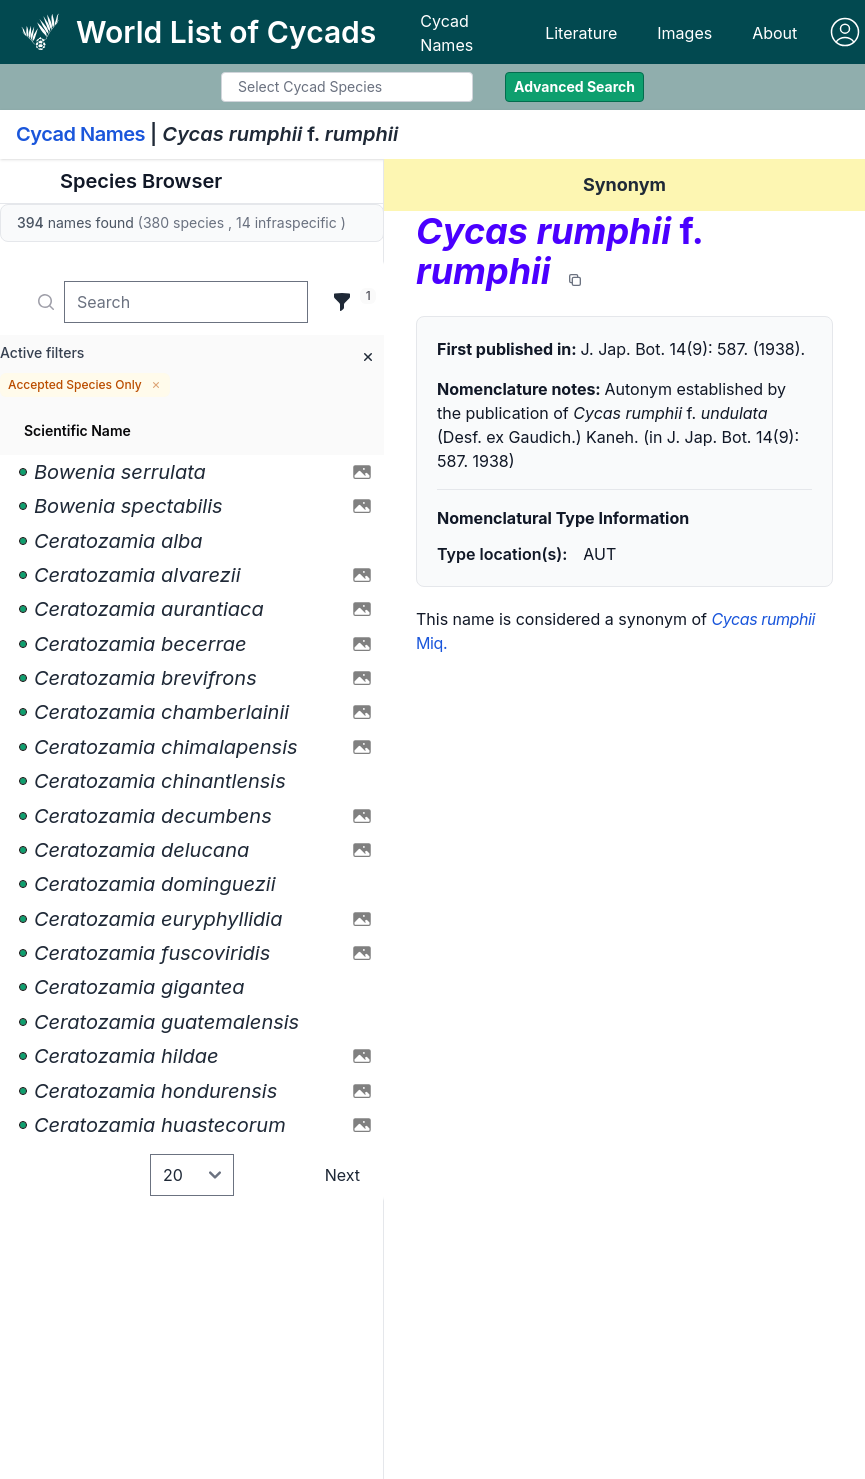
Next (342, 1175)
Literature (581, 33)
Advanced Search (574, 86)
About (774, 33)
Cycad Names (446, 33)
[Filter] (342, 302)
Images (684, 33)
